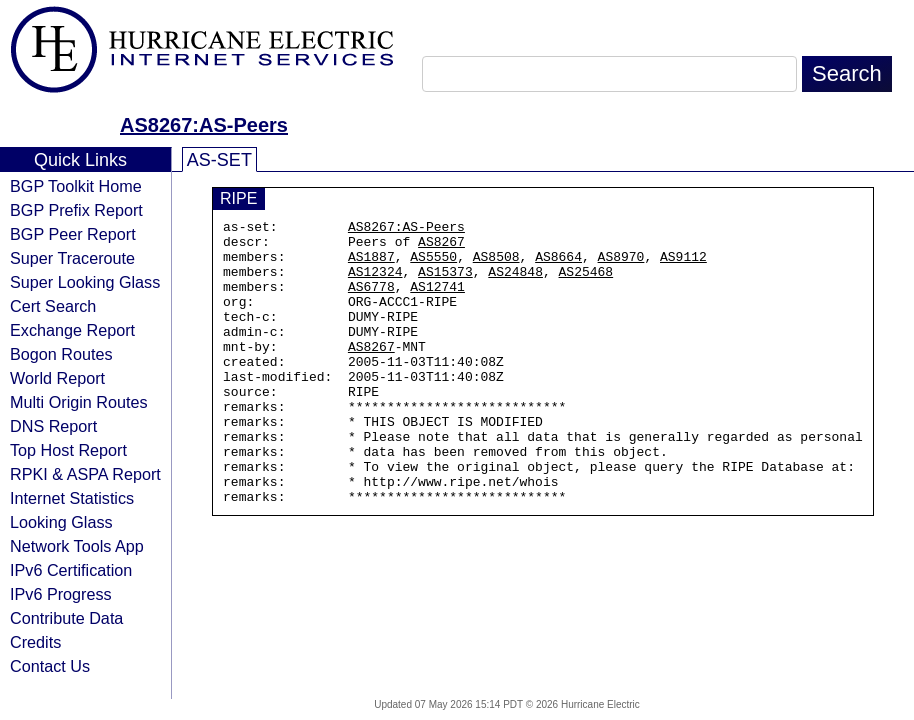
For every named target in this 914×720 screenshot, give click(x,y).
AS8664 (558, 265)
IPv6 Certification (71, 570)
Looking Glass (61, 522)
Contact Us (50, 666)
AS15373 (445, 283)
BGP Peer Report (73, 234)
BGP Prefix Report (76, 210)
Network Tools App (77, 546)
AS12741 (437, 301)
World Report (57, 378)
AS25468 (586, 283)
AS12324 (375, 283)
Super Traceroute (72, 258)
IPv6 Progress (61, 594)
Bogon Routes (61, 354)
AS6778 (371, 301)
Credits (35, 642)
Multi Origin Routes (79, 402)
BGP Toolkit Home (76, 186)
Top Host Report (68, 450)
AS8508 (496, 265)
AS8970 (621, 265)
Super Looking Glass (85, 282)
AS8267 (441, 247)
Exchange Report (72, 330)
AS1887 (371, 265)
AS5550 (433, 265)
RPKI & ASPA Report (85, 474)
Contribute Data (66, 618)
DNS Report (53, 426)
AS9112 (683, 265)
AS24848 (515, 283)
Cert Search (53, 306)
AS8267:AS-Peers (204, 125)
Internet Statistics (72, 498)
